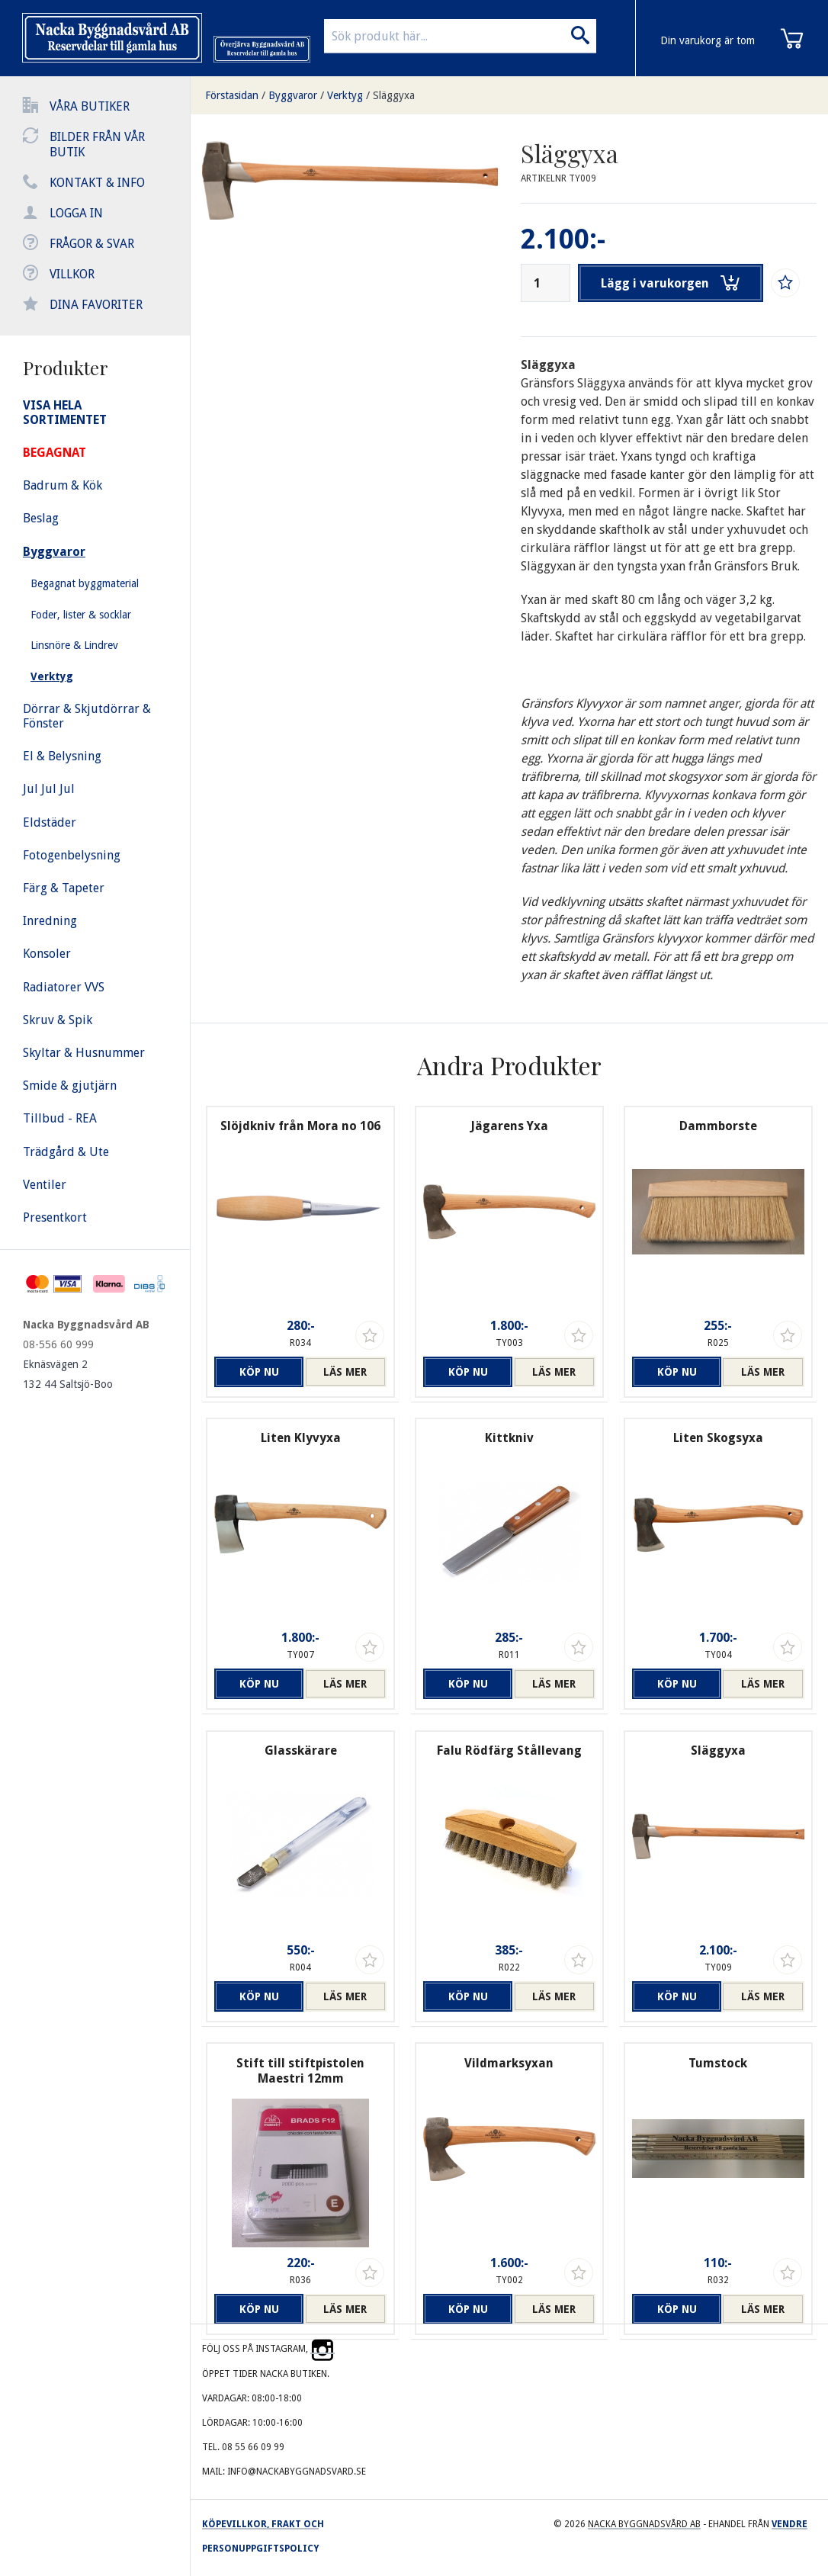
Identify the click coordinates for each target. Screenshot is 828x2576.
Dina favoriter (96, 304)
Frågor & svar (92, 243)
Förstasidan (231, 95)
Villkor (72, 274)
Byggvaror (292, 95)
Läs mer (345, 1372)
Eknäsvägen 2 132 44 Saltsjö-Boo (68, 1374)
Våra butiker (90, 106)
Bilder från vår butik (97, 144)
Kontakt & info (97, 182)
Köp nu (255, 1372)
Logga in (76, 213)
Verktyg (345, 95)
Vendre (789, 2524)
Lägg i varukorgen (671, 283)
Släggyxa (394, 95)
